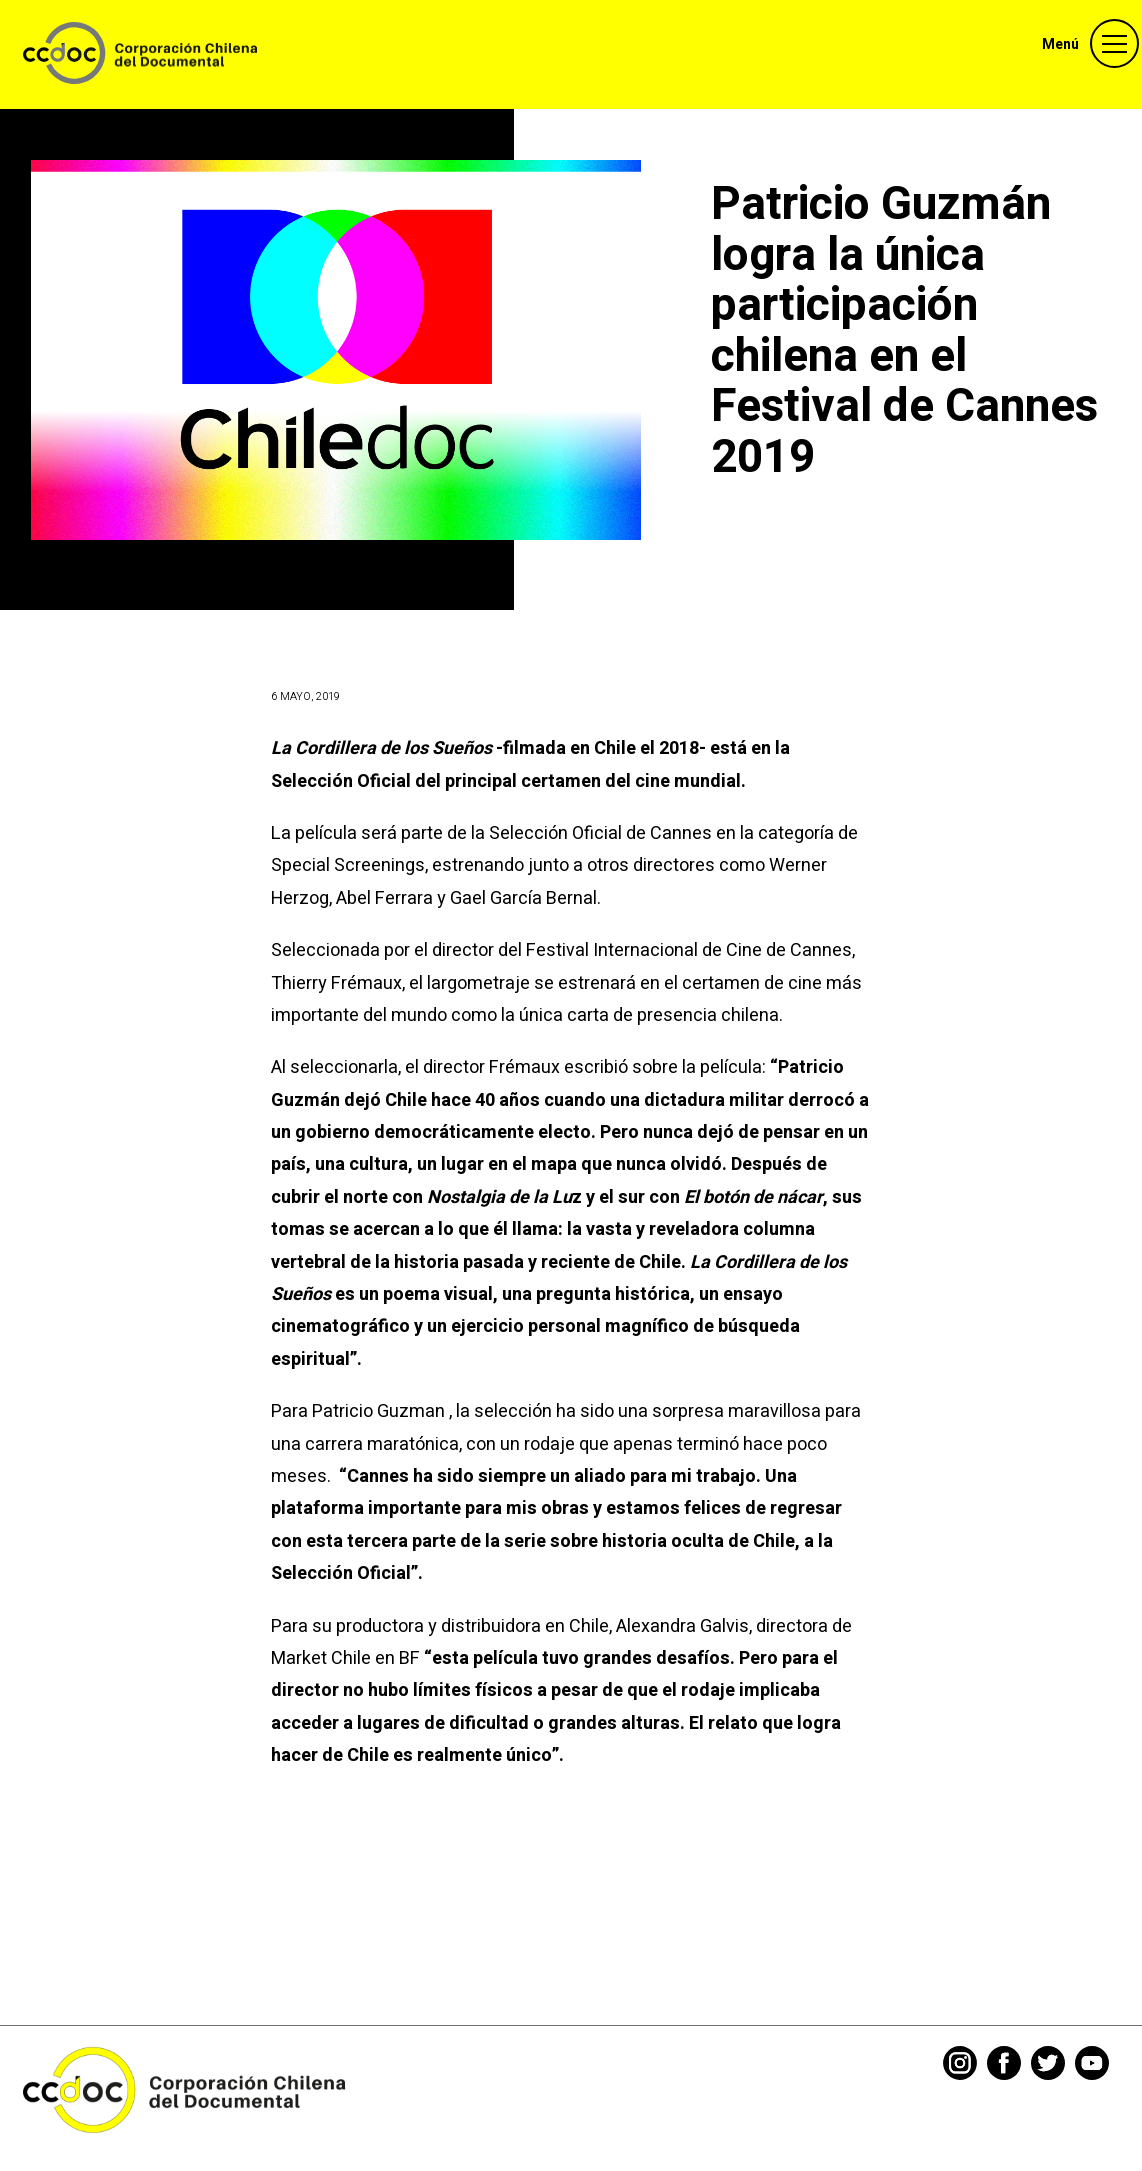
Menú (1060, 44)
